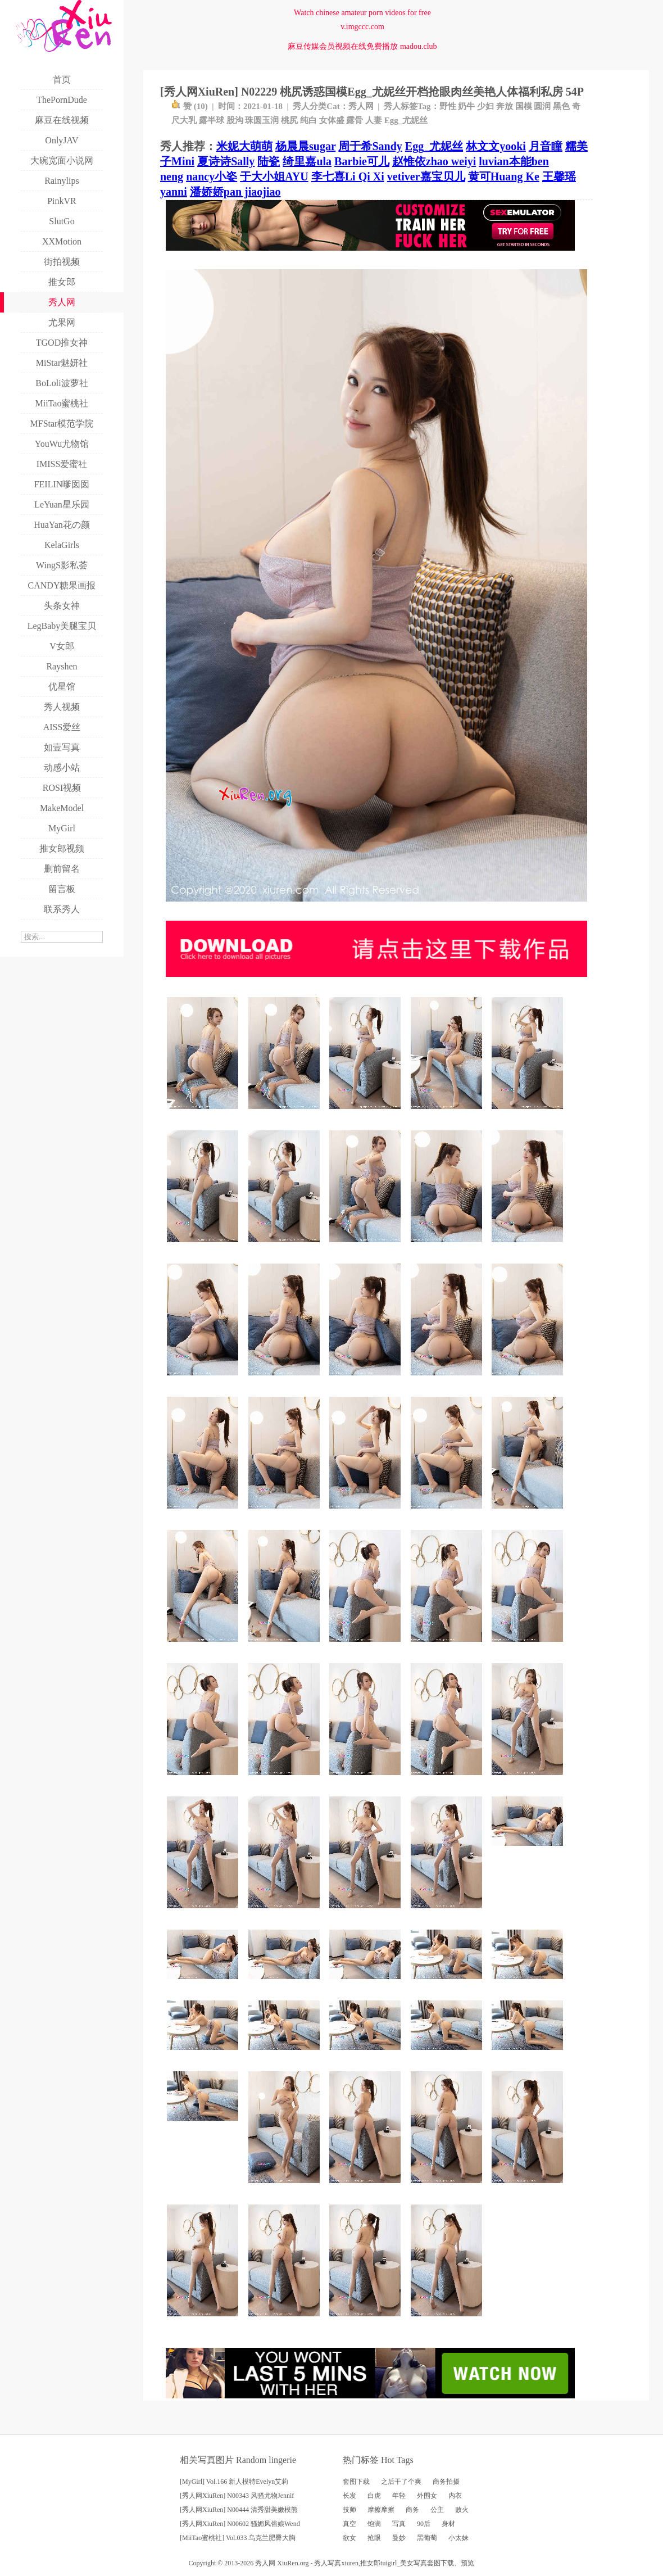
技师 (349, 2510)
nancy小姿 (211, 176)
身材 (448, 2524)
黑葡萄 (427, 2538)
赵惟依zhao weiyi (434, 161)
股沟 (234, 120)
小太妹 (458, 2538)
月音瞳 (545, 146)
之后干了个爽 (401, 2482)
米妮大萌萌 (244, 146)
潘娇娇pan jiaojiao (235, 191)
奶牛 (466, 106)
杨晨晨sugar (305, 146)
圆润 (542, 106)
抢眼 (374, 2538)
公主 (437, 2510)
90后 (423, 2524)
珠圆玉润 (262, 120)
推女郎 (370, 2563)
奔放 (504, 106)
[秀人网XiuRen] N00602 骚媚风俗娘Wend (240, 2524)
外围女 (427, 2496)
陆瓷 (268, 161)
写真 (399, 2524)
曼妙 (399, 2538)
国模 (523, 106)
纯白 (308, 120)
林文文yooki (496, 146)
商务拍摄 (446, 2482)
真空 (349, 2524)
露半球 (211, 120)
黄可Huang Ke (503, 176)
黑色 (561, 106)
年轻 (399, 2496)
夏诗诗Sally (226, 161)
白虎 (374, 2496)
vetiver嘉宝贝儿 (426, 176)
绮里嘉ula (307, 161)
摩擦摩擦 (380, 2510)
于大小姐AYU (274, 176)
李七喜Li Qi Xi (347, 176)
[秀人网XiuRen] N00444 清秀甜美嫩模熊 (239, 2510)
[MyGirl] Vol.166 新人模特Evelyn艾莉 (234, 2482)
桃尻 (289, 120)
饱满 (374, 2524)
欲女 (349, 2538)
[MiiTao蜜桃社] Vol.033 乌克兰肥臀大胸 (238, 2538)
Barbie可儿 (361, 161)
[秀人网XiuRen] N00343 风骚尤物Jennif (237, 2496)
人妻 (373, 120)
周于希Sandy (370, 146)
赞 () (189, 106)
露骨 (354, 120)
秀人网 (361, 106)
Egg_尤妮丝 (406, 120)
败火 (462, 2510)
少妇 (485, 106)
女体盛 (331, 120)
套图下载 (356, 2482)
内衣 (455, 2496)
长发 (349, 2496)
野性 (447, 106)
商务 (412, 2510)
